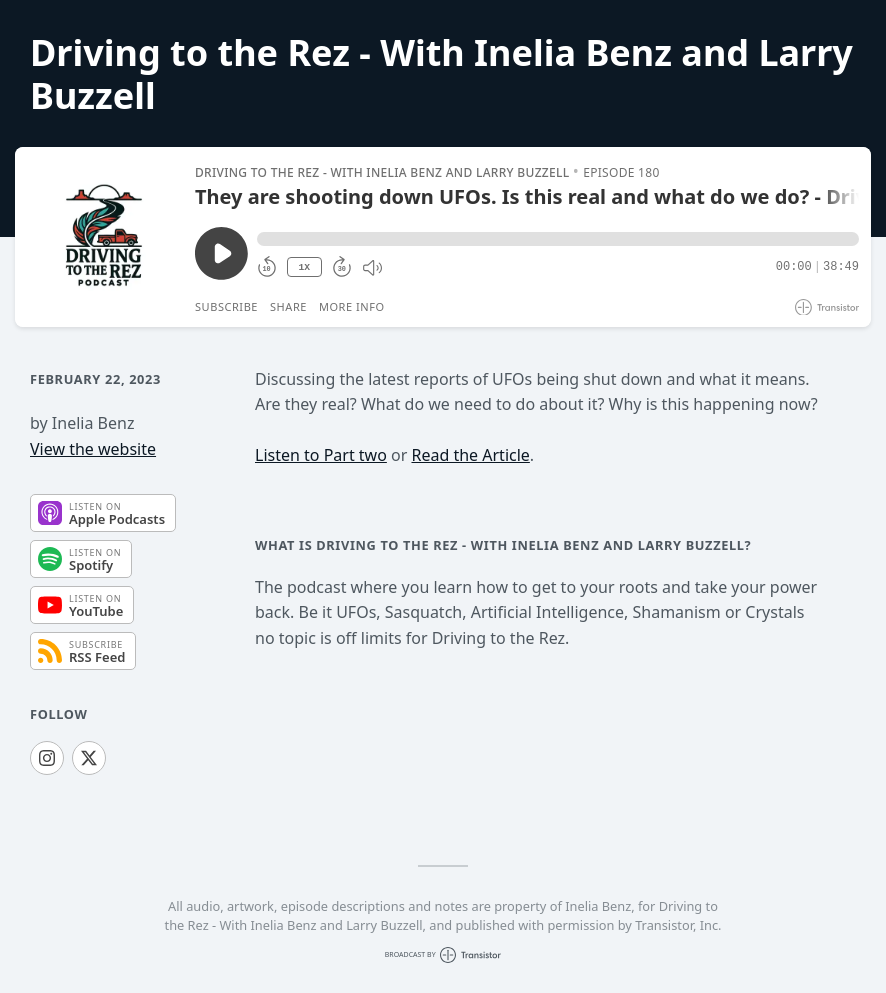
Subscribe (226, 306)
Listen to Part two (321, 455)
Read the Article (470, 455)
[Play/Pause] (104, 237)
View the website (93, 449)
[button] (558, 239)
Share (288, 306)
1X (304, 267)
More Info (352, 306)
